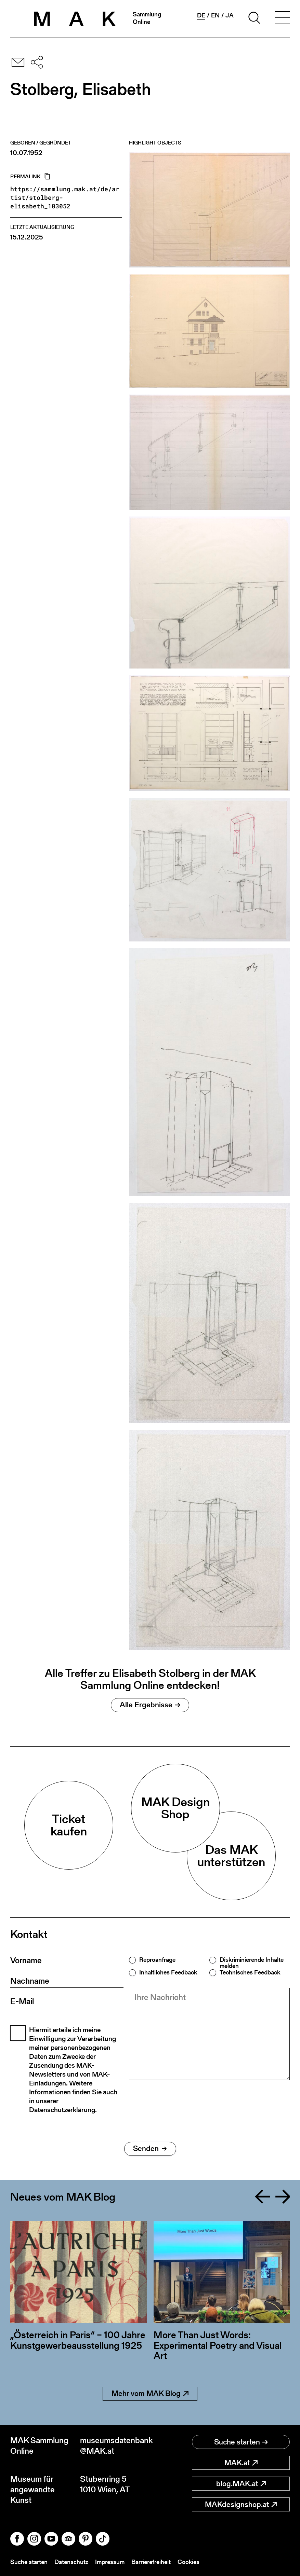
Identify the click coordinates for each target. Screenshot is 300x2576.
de (201, 15)
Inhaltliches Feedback (168, 1972)
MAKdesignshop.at (241, 2504)
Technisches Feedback (250, 1972)
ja (229, 15)
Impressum (110, 2562)
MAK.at (241, 2462)
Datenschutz (71, 2562)
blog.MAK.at (241, 2483)
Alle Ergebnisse (150, 1704)
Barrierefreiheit (151, 2562)
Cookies (188, 2562)
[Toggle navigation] (282, 18)
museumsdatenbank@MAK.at (115, 2445)
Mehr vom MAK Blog (150, 2393)
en (215, 15)
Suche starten (241, 2442)
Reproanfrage (157, 1960)
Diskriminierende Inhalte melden (252, 1963)
